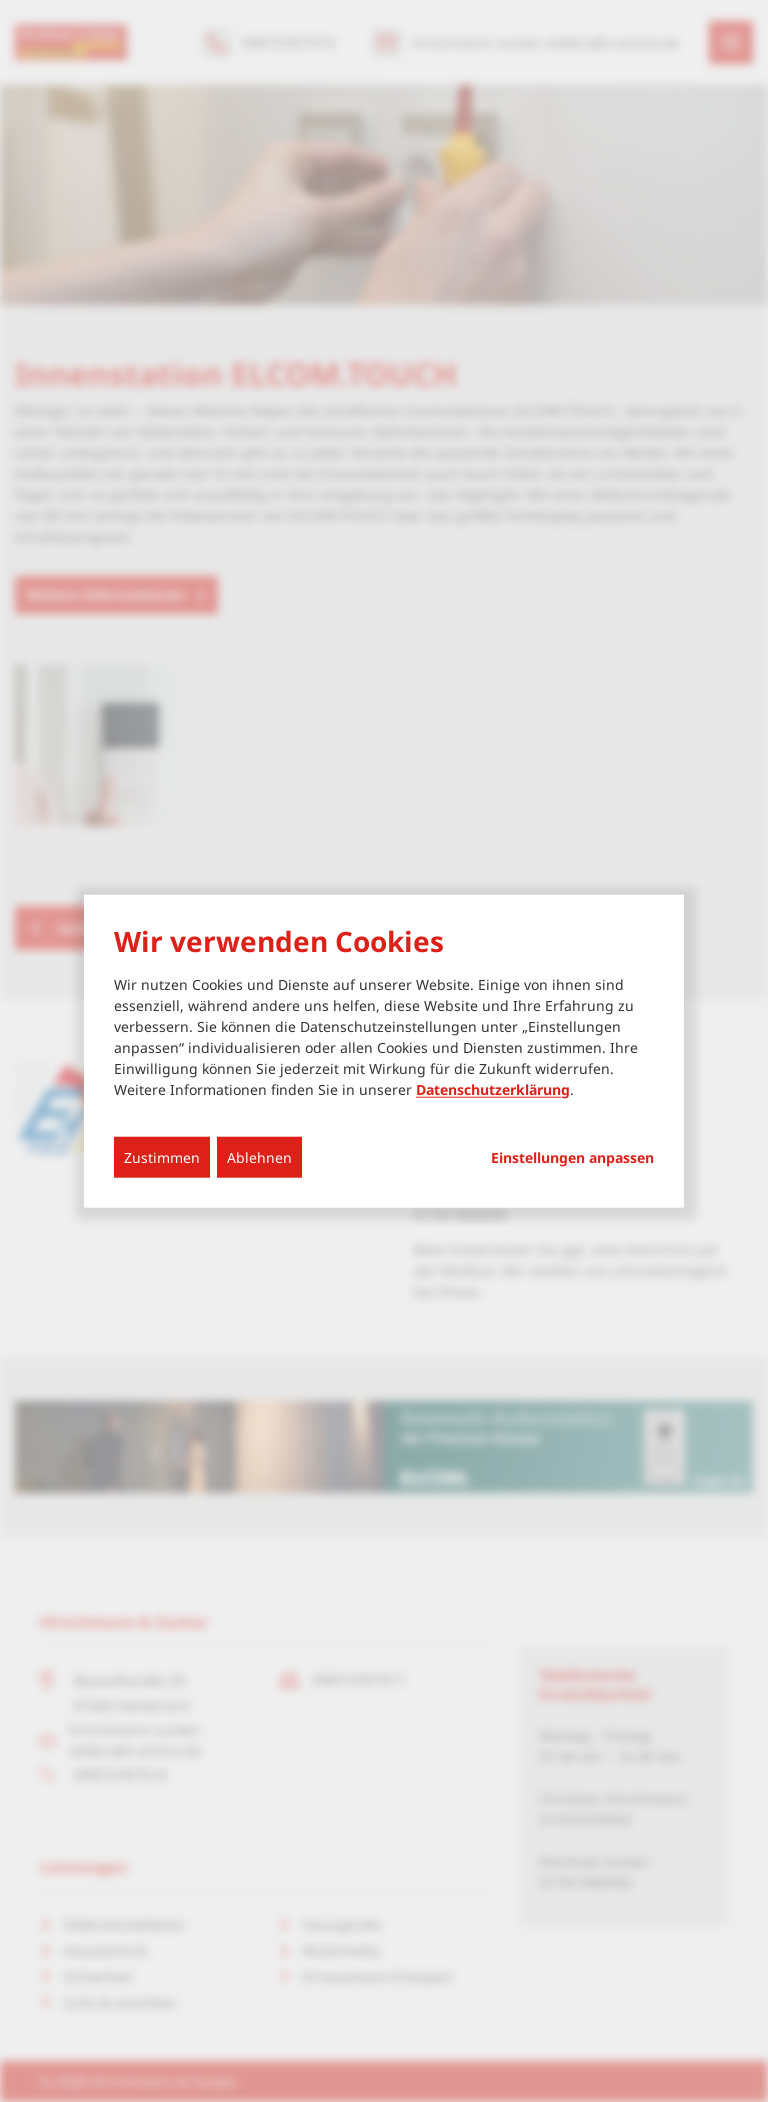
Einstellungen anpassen (572, 1157)
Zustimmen (162, 1156)
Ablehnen (259, 1156)
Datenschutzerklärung (493, 1088)
